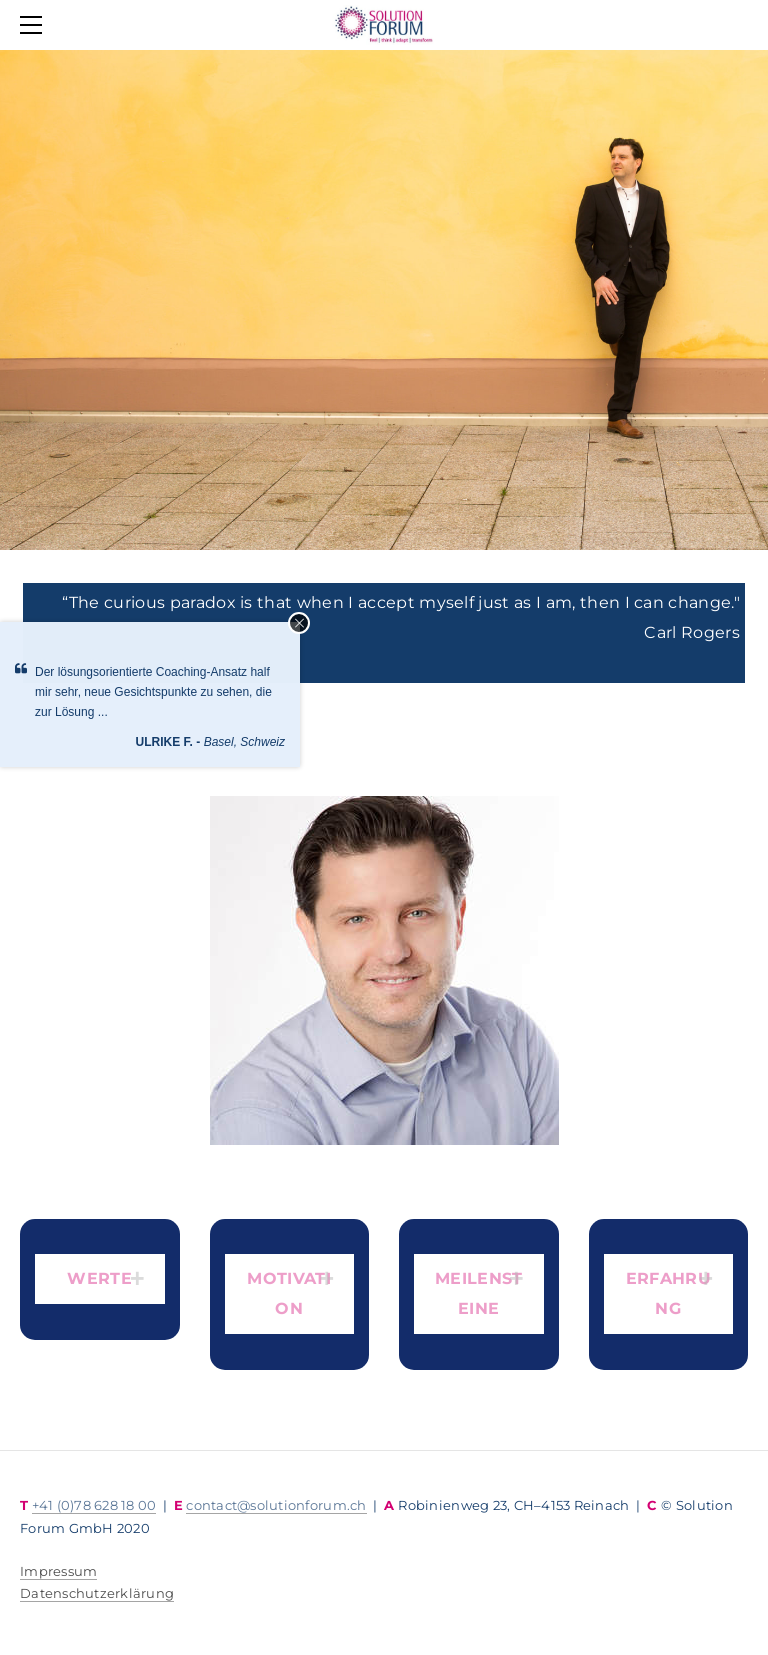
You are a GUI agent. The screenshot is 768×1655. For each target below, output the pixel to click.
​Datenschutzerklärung (97, 1593)
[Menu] (35, 25)
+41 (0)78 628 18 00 (94, 1505)
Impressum (58, 1571)
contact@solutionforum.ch (276, 1505)
